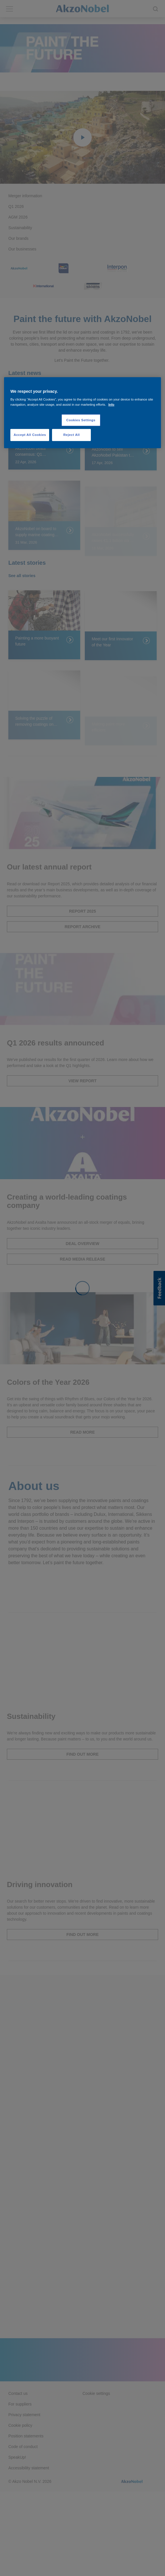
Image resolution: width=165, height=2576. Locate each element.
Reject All (71, 434)
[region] (82, 413)
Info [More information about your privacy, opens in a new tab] (111, 404)
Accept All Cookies (30, 434)
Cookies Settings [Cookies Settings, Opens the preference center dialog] (80, 420)
